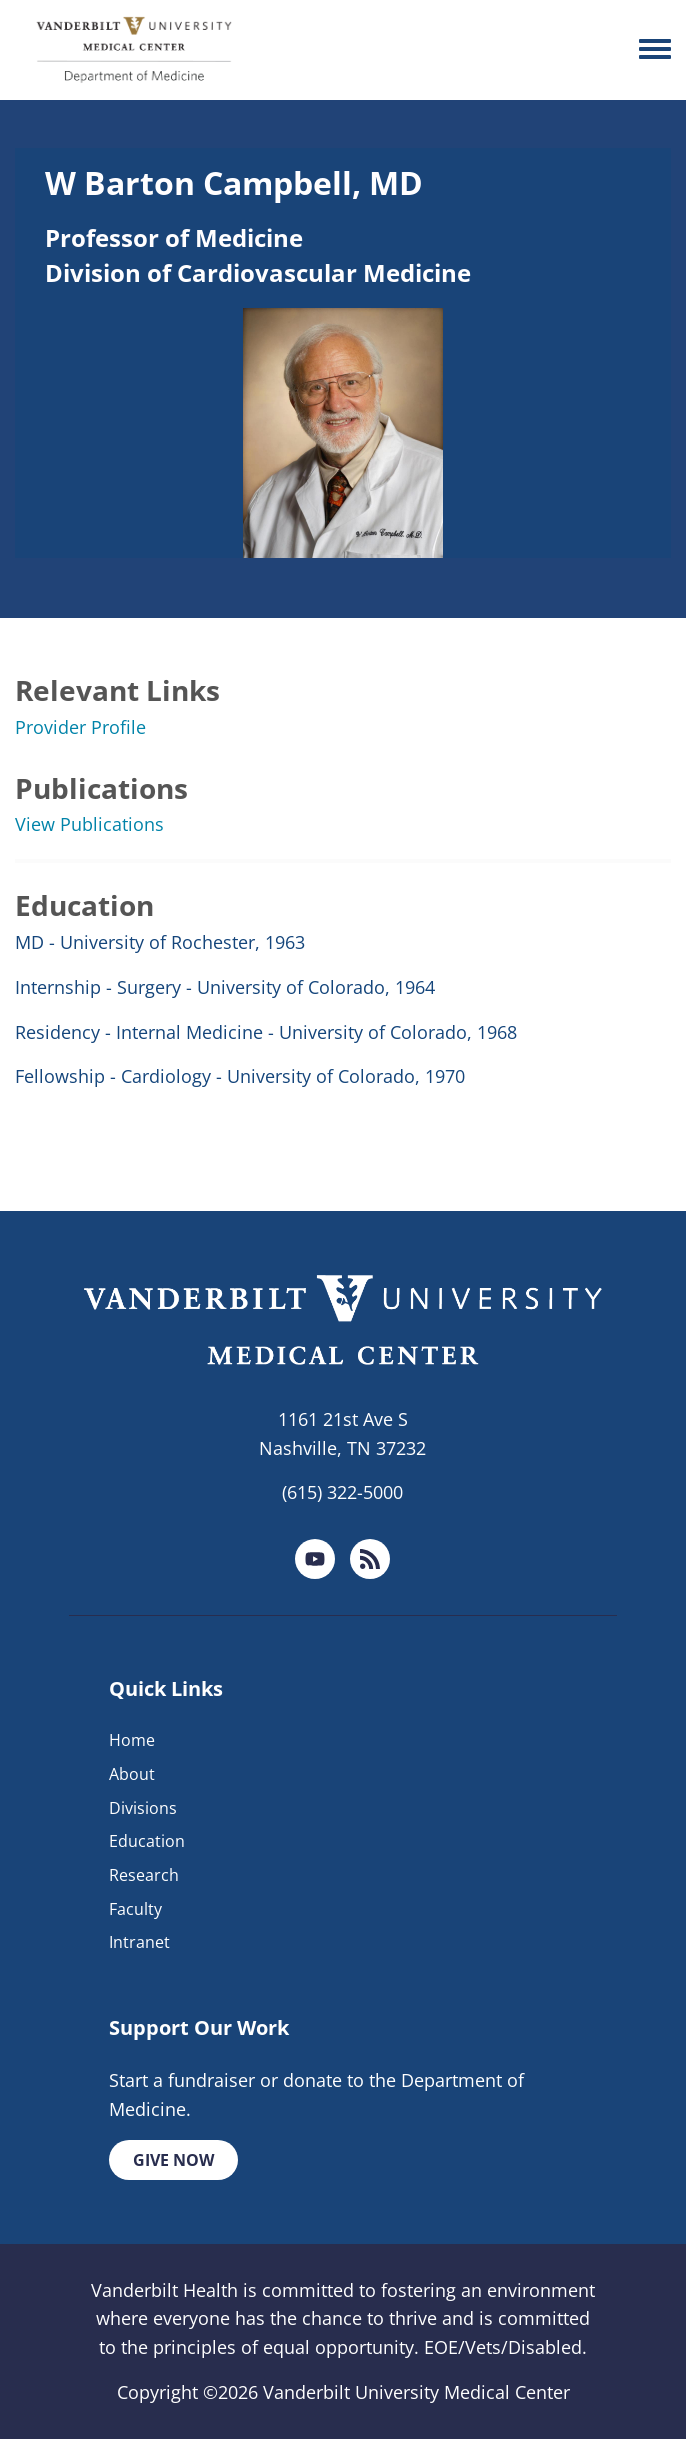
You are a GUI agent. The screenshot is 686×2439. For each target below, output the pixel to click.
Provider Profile (80, 727)
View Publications (89, 824)
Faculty (135, 1909)
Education (147, 1841)
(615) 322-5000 (342, 1492)
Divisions (143, 1808)
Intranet (139, 1942)
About (132, 1774)
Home (132, 1740)
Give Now (173, 2160)
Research (144, 1875)
